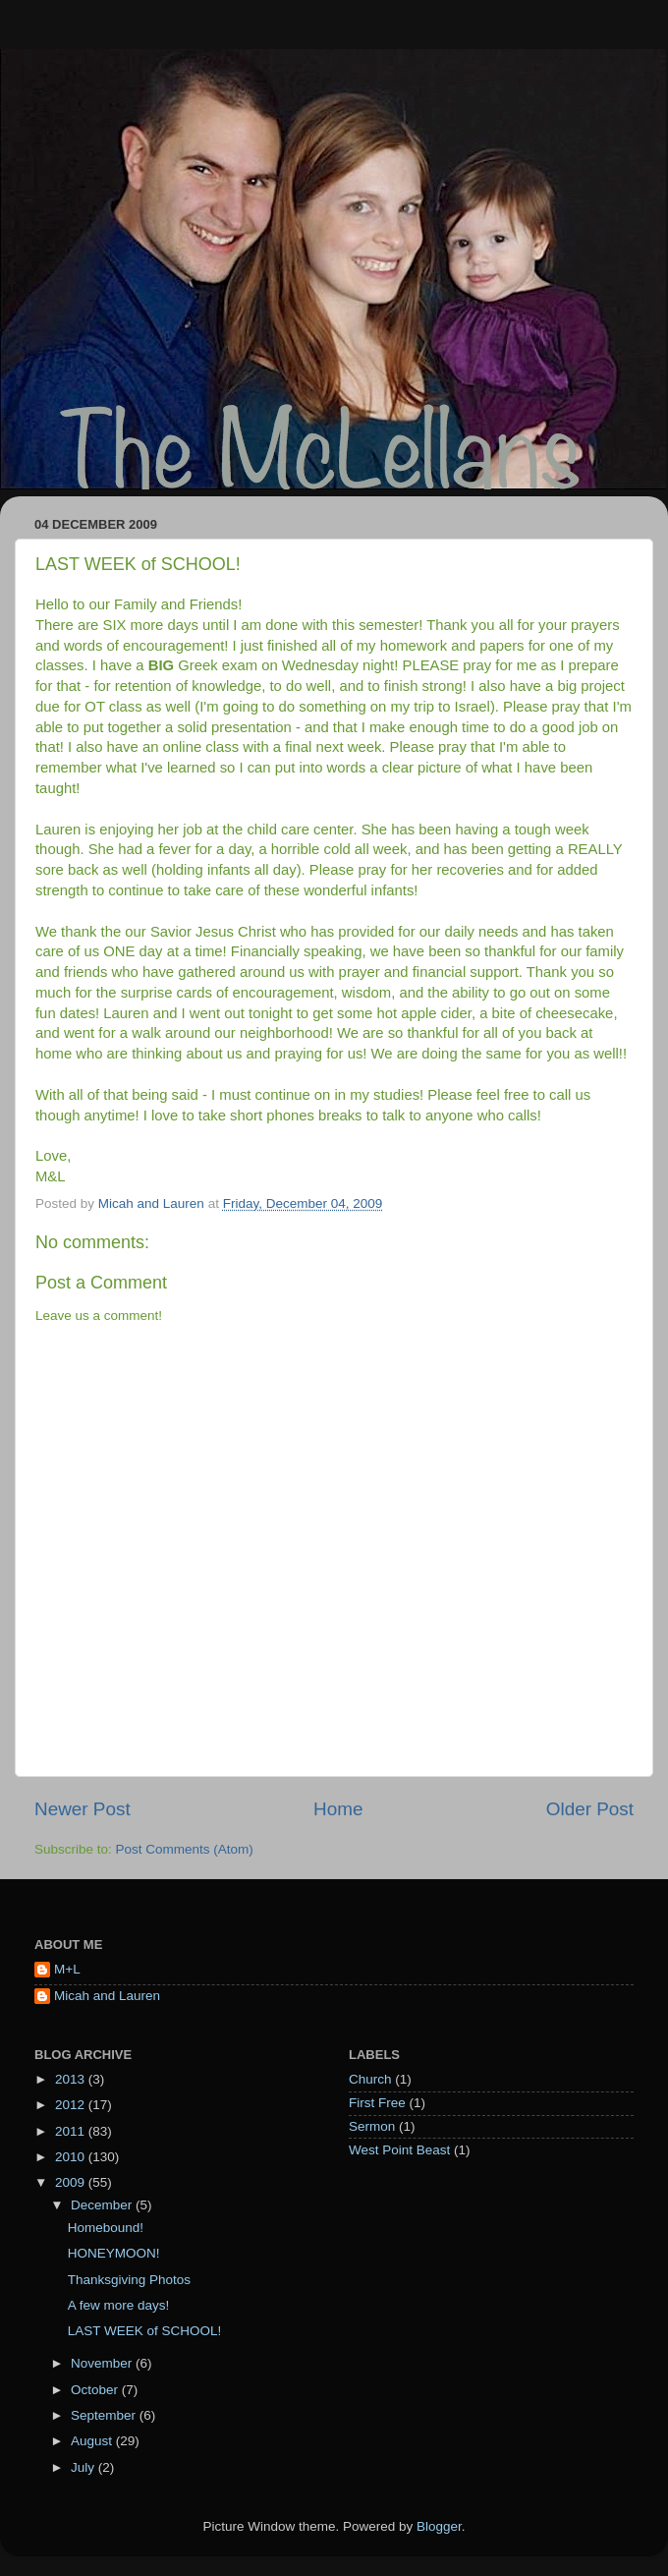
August (93, 2440)
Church (370, 2079)
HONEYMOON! (114, 2253)
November (103, 2363)
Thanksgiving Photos (129, 2279)
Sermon (372, 2126)
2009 (71, 2182)
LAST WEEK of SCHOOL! (145, 2330)
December (103, 2205)
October (96, 2389)
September (105, 2415)
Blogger (439, 2526)
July (84, 2467)
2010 (71, 2156)
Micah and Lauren (107, 1995)
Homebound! (105, 2227)
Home (337, 1809)
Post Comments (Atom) (184, 1849)
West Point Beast (399, 2150)
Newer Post (82, 1809)
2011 (71, 2131)
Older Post (590, 1809)
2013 (71, 2079)
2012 (71, 2104)
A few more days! (119, 2305)
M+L (67, 1969)
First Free (377, 2102)
